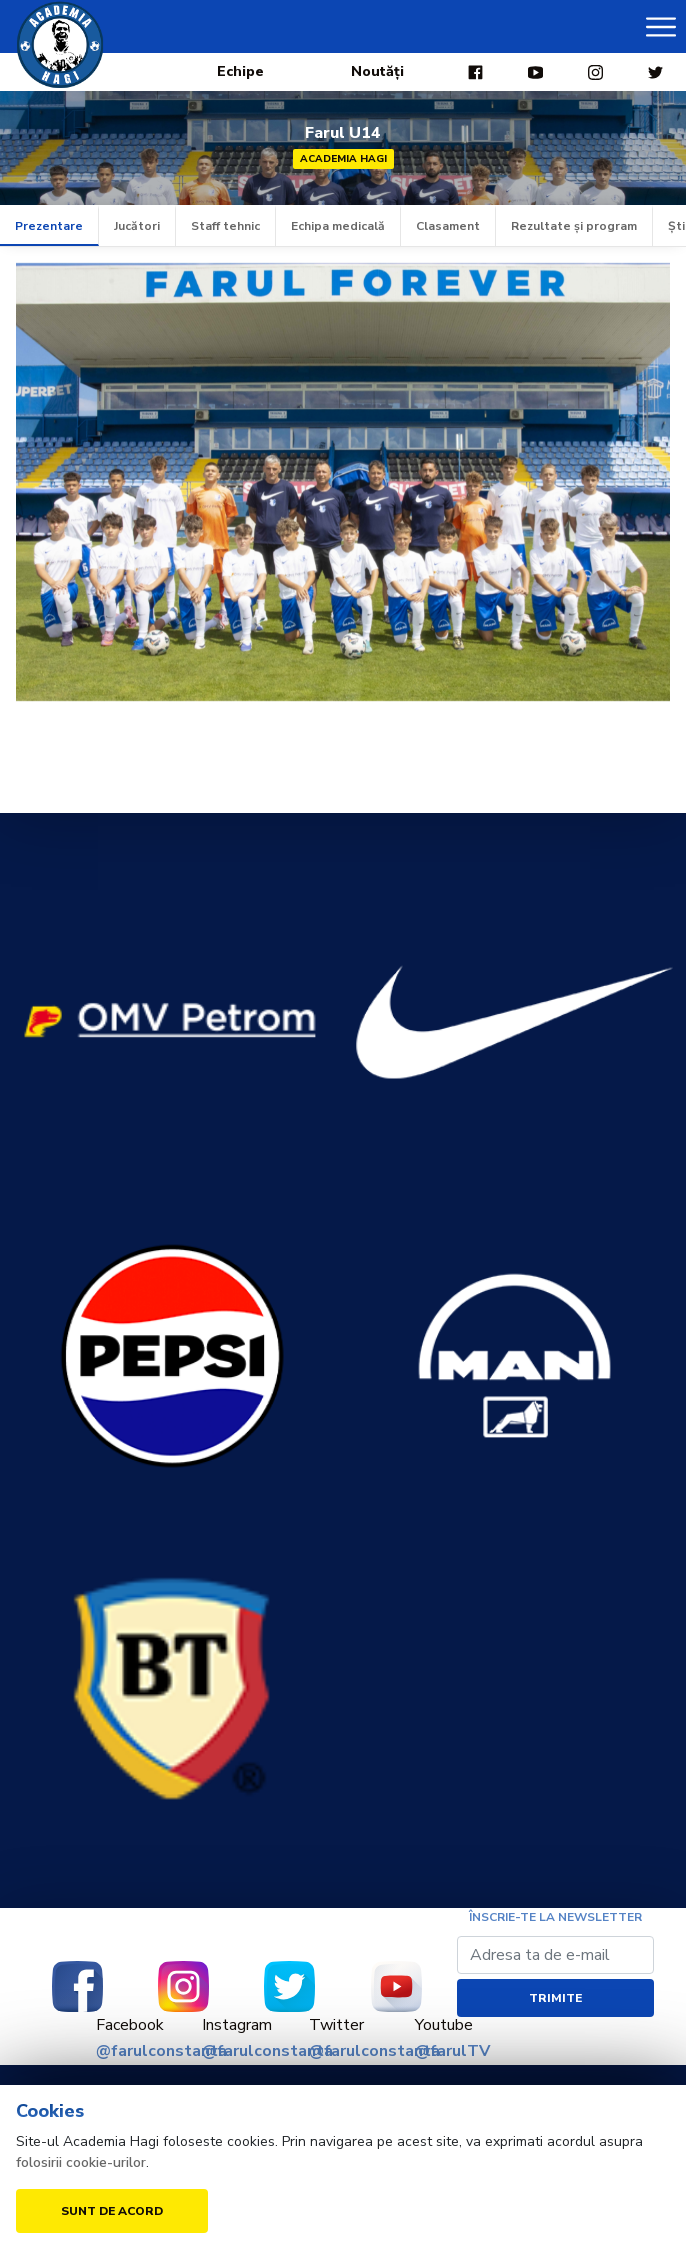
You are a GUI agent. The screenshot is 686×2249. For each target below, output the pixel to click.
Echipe (240, 71)
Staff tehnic (225, 226)
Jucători (137, 226)
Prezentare (49, 226)
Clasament (448, 226)
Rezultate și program (574, 226)
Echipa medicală (338, 226)
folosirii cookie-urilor (81, 2162)
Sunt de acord (112, 2211)
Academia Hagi (343, 159)
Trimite (555, 1998)
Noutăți (377, 71)
